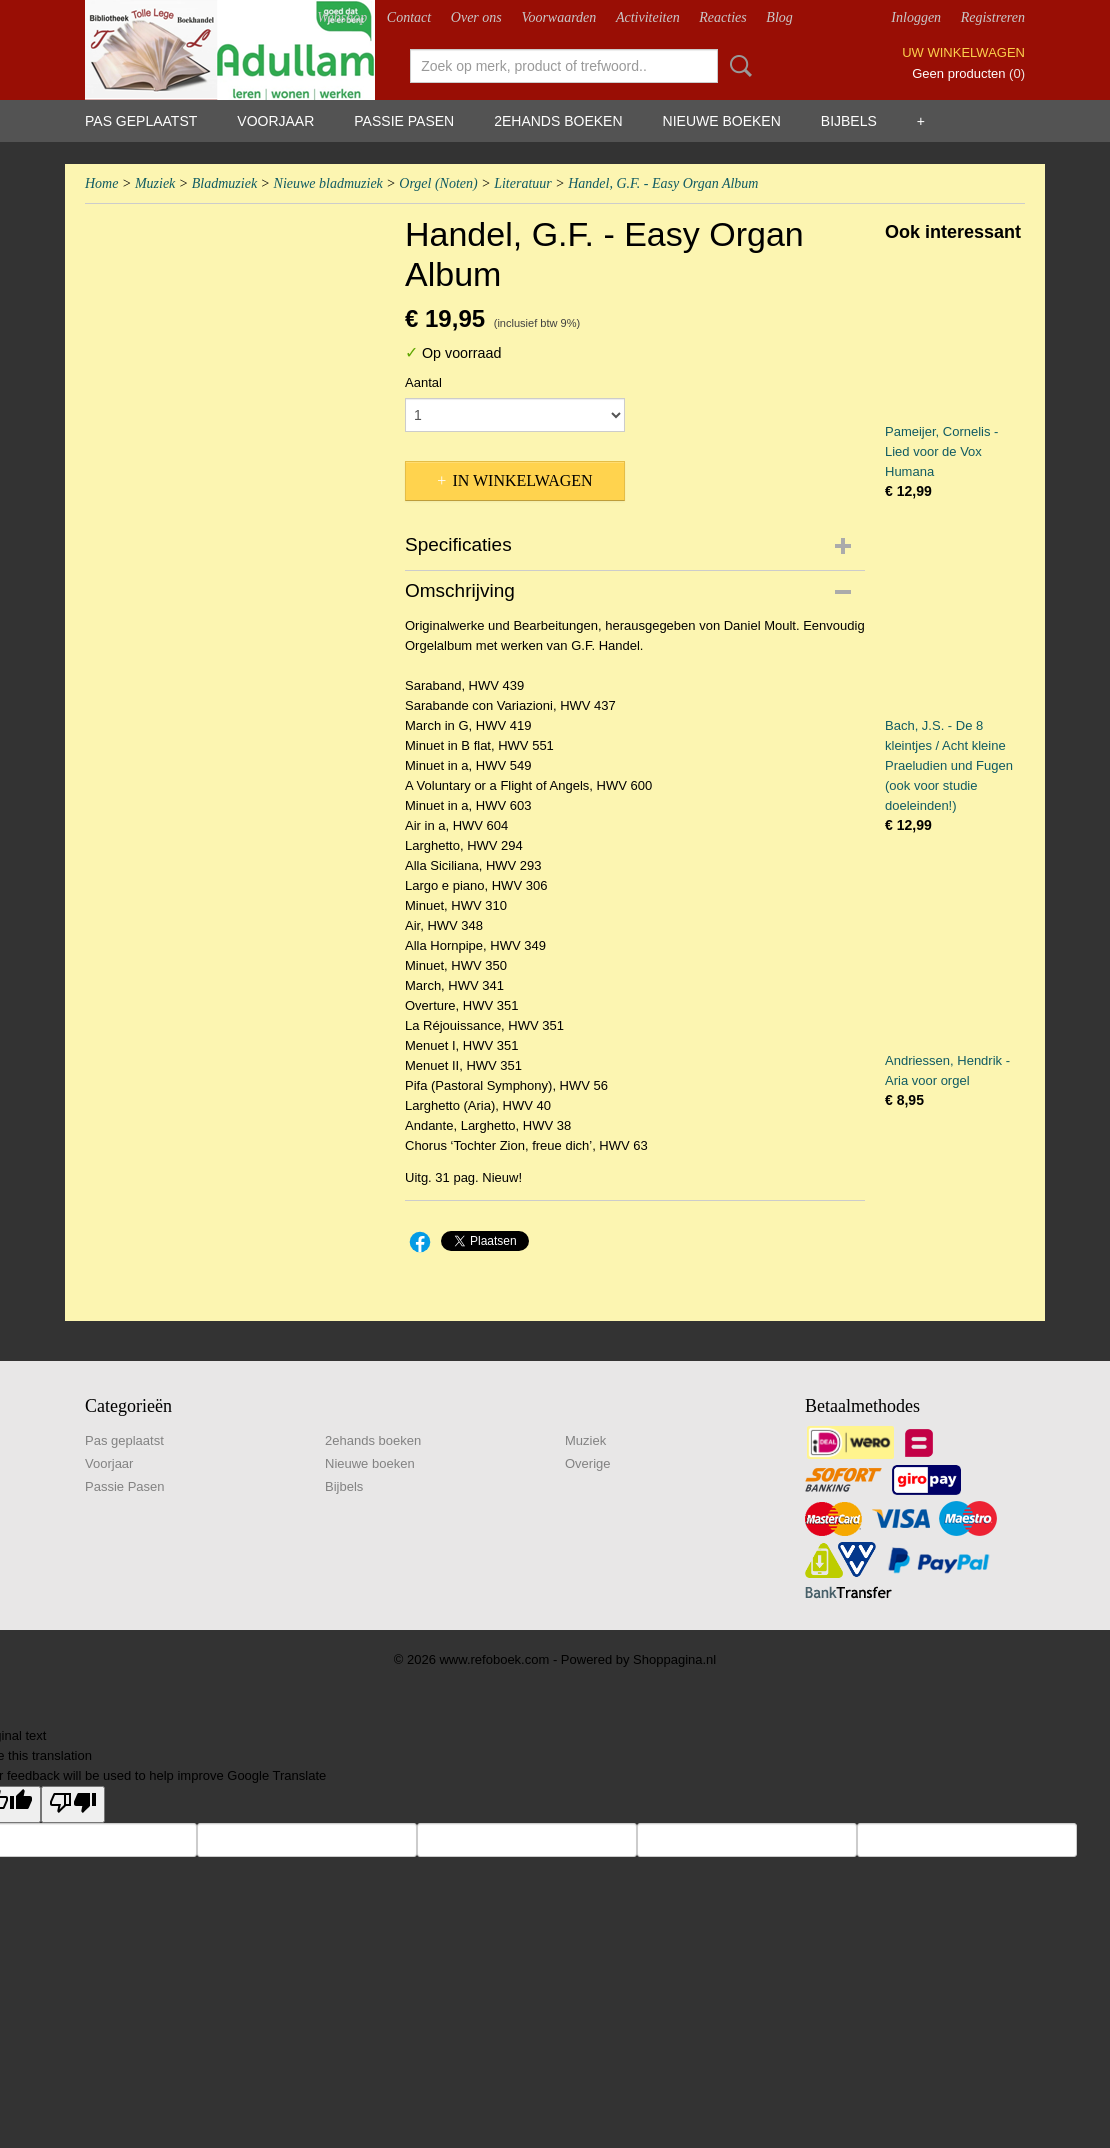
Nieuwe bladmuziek (328, 183)
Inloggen (916, 17)
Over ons (476, 17)
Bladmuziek (224, 183)
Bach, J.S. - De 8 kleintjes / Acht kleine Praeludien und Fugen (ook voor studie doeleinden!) (949, 765)
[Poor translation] (73, 1804)
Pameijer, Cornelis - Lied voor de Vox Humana (941, 451)
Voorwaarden (558, 17)
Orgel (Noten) (438, 183)
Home (101, 183)
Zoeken (737, 66)
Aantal (423, 382)
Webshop (342, 17)
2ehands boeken (558, 121)
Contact (409, 17)
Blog (779, 17)
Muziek (155, 183)
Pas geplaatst (141, 121)
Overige (588, 1463)
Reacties (722, 17)
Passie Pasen (404, 121)
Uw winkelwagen (963, 52)
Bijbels (849, 121)
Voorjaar (275, 121)
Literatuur (523, 183)
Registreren (993, 17)
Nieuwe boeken (722, 121)
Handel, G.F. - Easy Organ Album (663, 183)
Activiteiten (648, 17)
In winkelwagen (522, 480)
